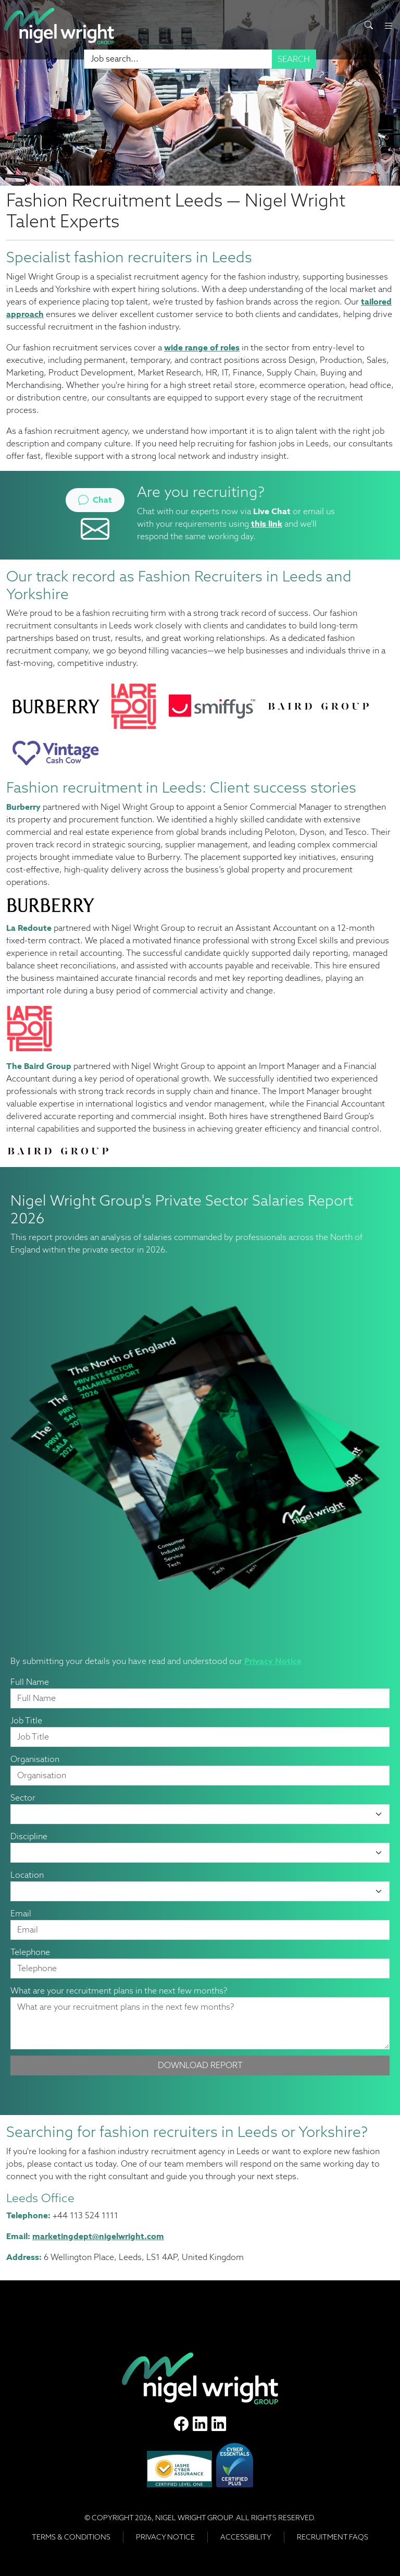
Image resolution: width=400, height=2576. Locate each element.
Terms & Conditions (71, 2537)
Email (20, 1913)
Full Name (29, 1681)
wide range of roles (202, 347)
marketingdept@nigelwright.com (98, 2236)
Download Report (200, 2065)
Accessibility (245, 2537)
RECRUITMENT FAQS (332, 2537)
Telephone (30, 1952)
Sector (22, 1797)
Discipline (28, 1836)
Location (27, 1874)
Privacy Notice (273, 1661)
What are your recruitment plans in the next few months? (118, 1990)
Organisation (34, 1759)
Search (294, 59)
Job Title (26, 1720)
